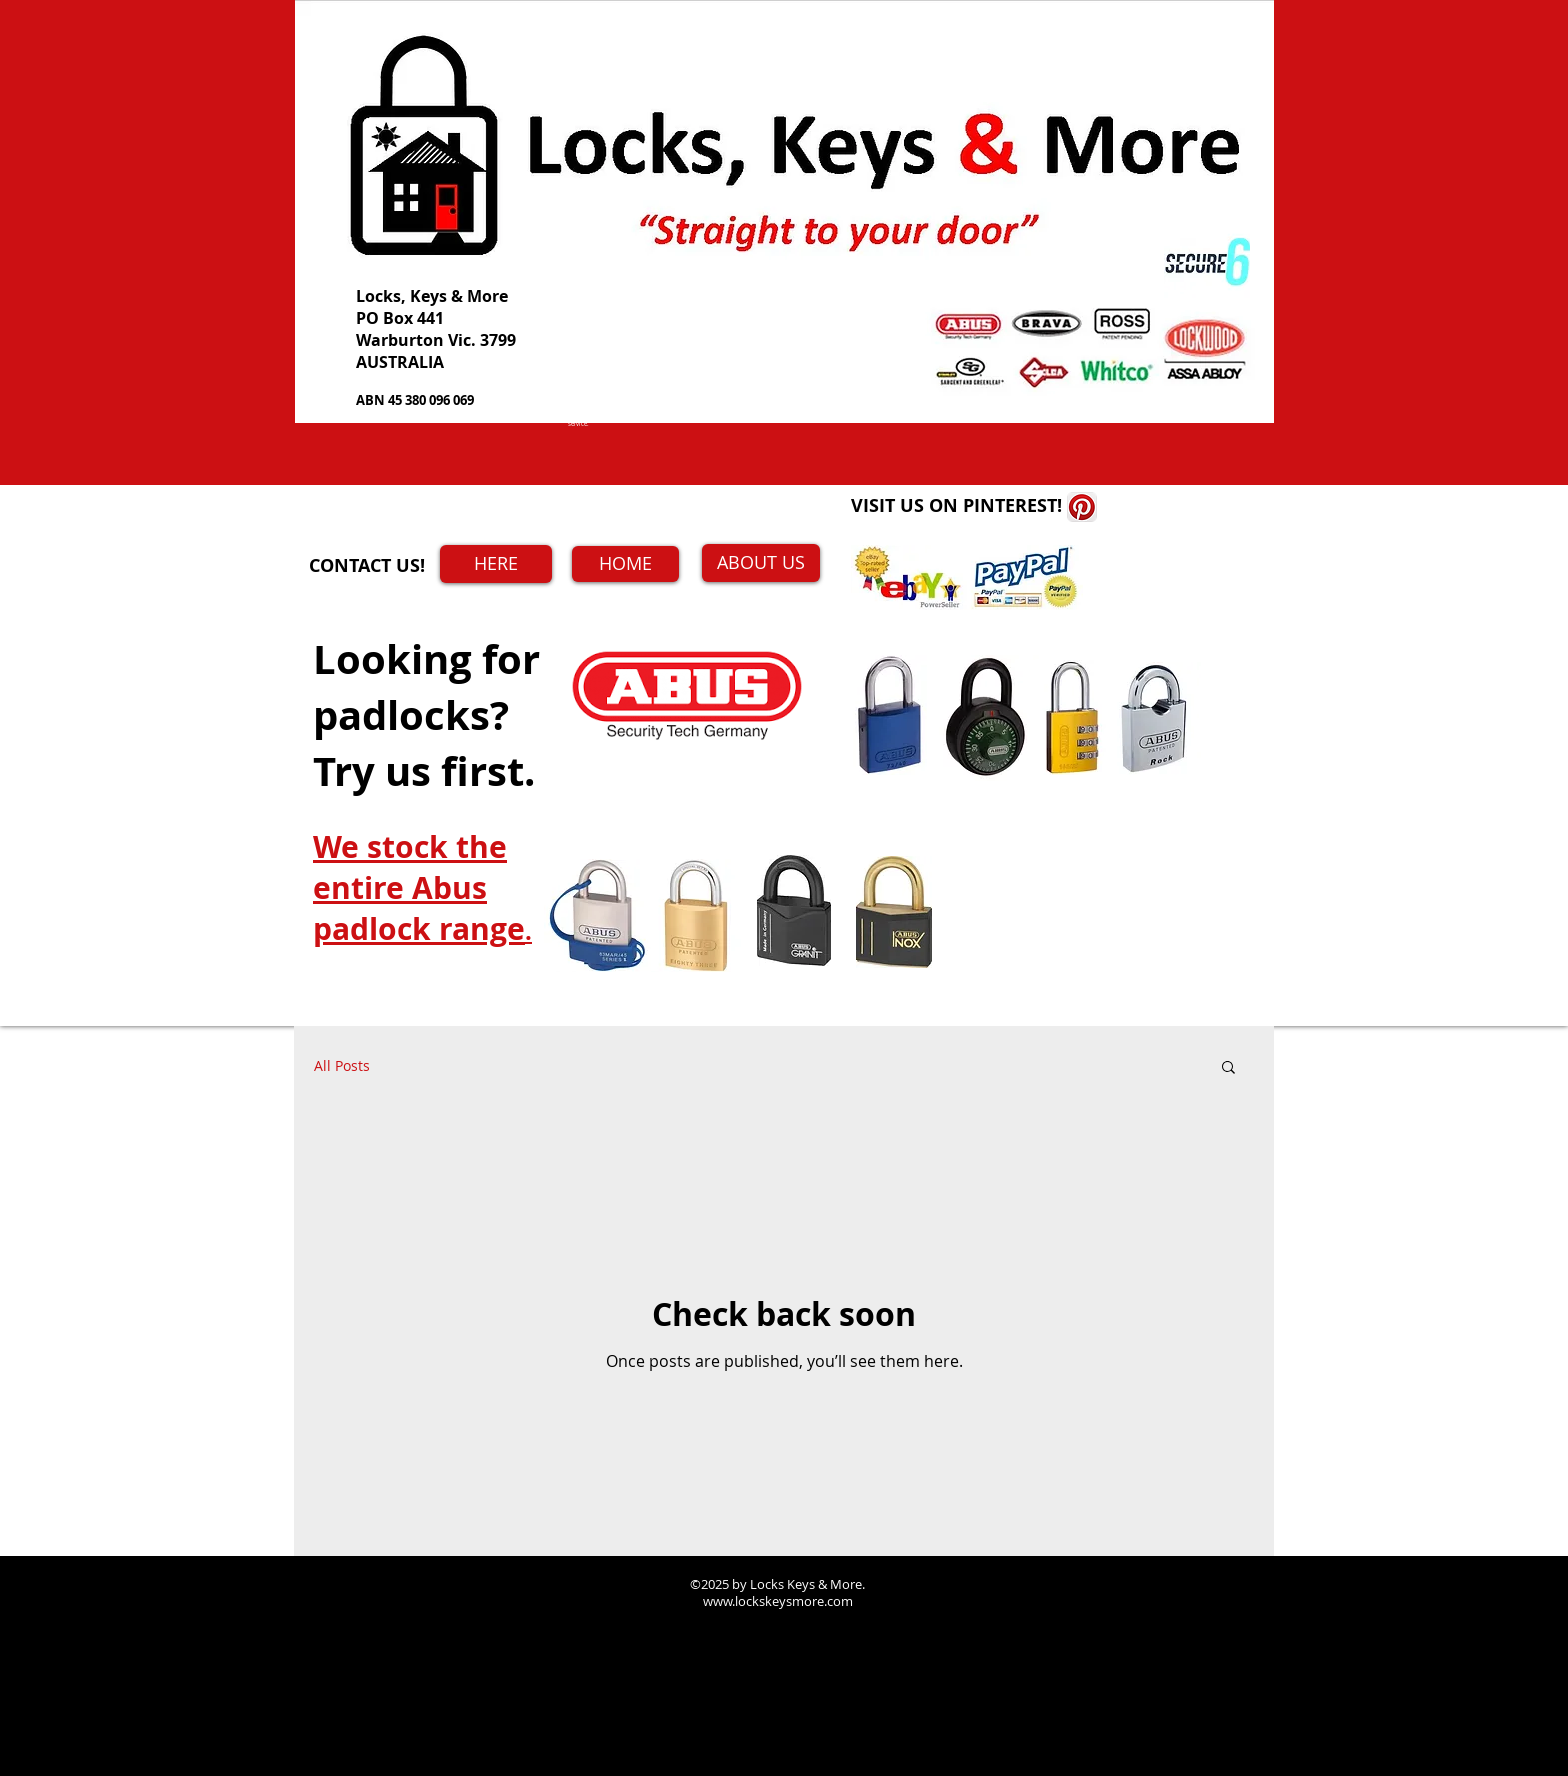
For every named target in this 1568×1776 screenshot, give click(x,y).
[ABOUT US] (761, 563)
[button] (1228, 1068)
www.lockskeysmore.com (778, 1601)
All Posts (342, 1065)
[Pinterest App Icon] (1082, 507)
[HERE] (496, 564)
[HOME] (625, 564)
